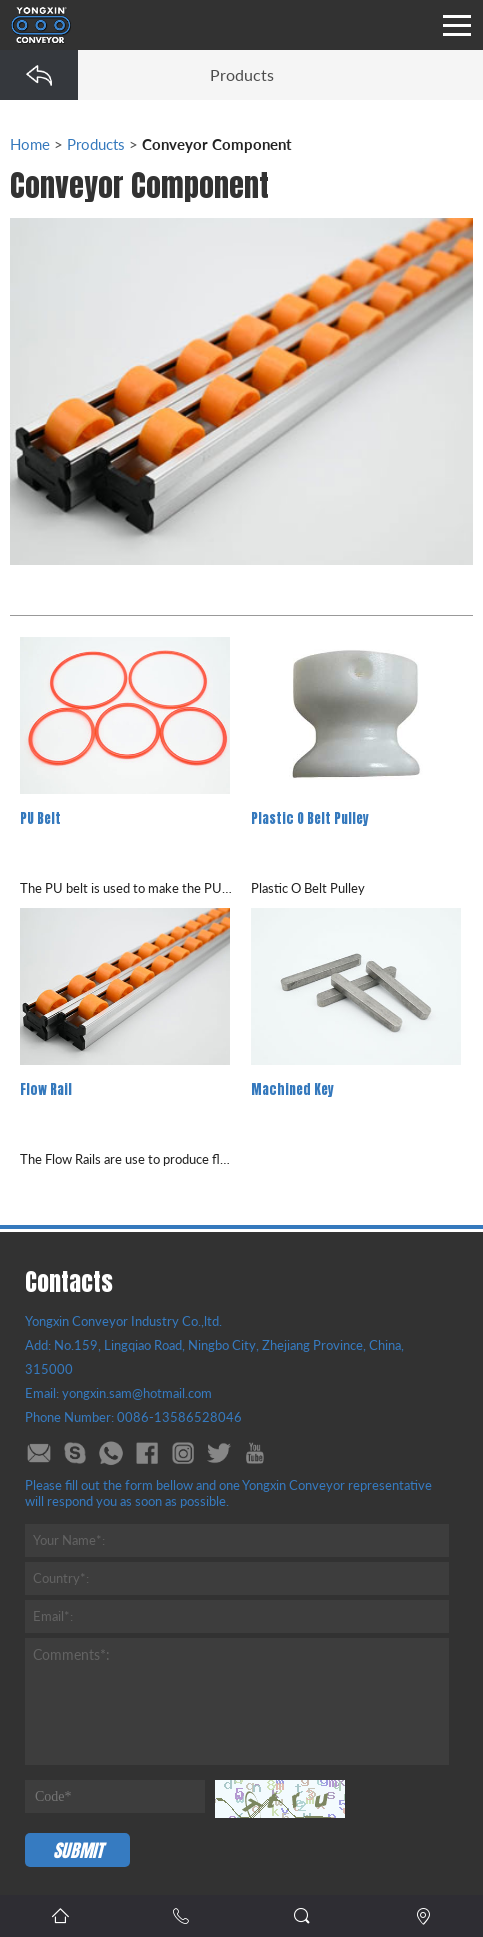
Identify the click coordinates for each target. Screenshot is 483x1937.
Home (30, 144)
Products (96, 144)
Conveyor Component (217, 144)
